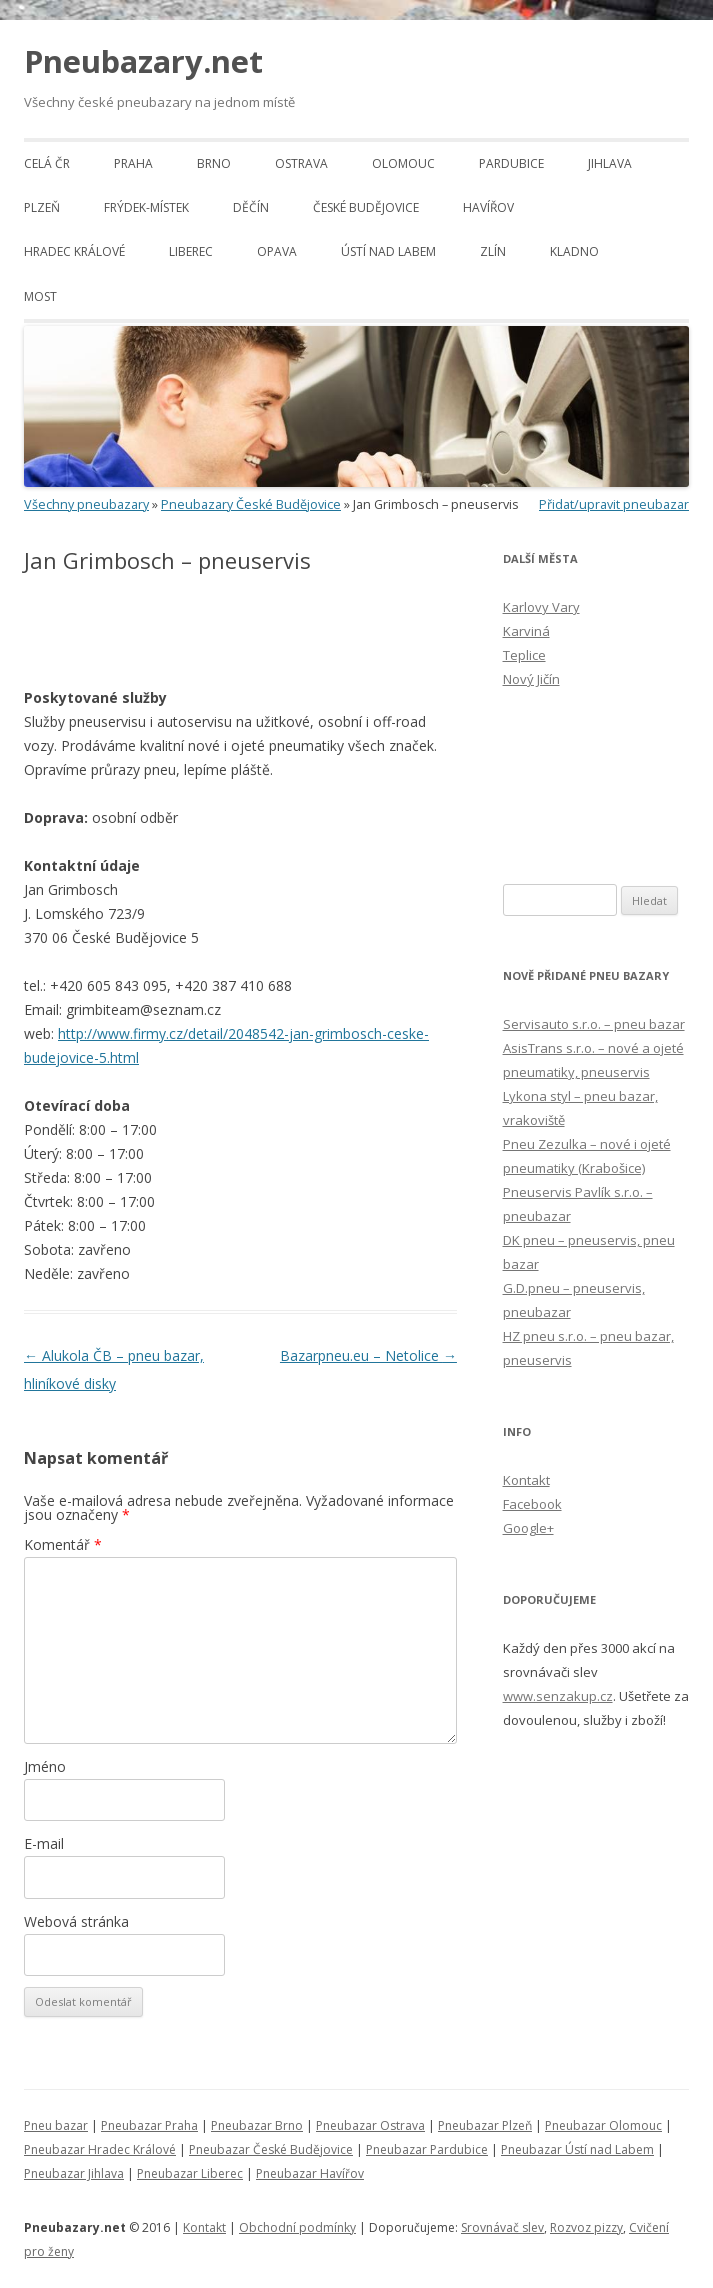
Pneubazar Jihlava (74, 2173)
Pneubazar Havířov (310, 2173)
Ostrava (301, 163)
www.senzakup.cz (558, 1696)
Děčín (251, 207)
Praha (133, 163)
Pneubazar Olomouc (603, 2125)
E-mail (44, 1843)
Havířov (488, 207)
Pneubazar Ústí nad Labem (577, 2149)
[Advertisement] (258, 631)
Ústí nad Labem (388, 251)
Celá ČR (47, 163)
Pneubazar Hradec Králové (100, 2149)
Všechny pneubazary (86, 504)
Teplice (524, 655)
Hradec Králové (74, 251)
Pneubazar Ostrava (370, 2125)
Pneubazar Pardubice (427, 2149)
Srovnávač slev (502, 2227)
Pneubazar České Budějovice (271, 2149)
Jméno (45, 1766)
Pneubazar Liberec (190, 2173)
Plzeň (42, 207)
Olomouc (403, 163)
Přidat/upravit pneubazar (614, 504)
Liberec (191, 251)
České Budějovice (366, 207)
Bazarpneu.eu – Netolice (368, 1355)
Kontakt (526, 1480)
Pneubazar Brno (257, 2125)
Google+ (528, 1528)
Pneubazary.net (143, 61)
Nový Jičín (531, 679)
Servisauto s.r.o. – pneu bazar (594, 1024)
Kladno (574, 251)
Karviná (526, 631)
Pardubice (511, 163)
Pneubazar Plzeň (485, 2125)
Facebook (532, 1504)
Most (40, 296)
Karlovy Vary (541, 607)
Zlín (493, 251)
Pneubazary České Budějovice (251, 504)
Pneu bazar (56, 2125)
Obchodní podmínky (297, 2227)
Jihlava (610, 163)
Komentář (63, 1544)
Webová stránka (76, 1921)
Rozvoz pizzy (586, 2227)
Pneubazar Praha (149, 2125)
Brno (214, 163)
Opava (277, 251)
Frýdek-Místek (146, 207)
